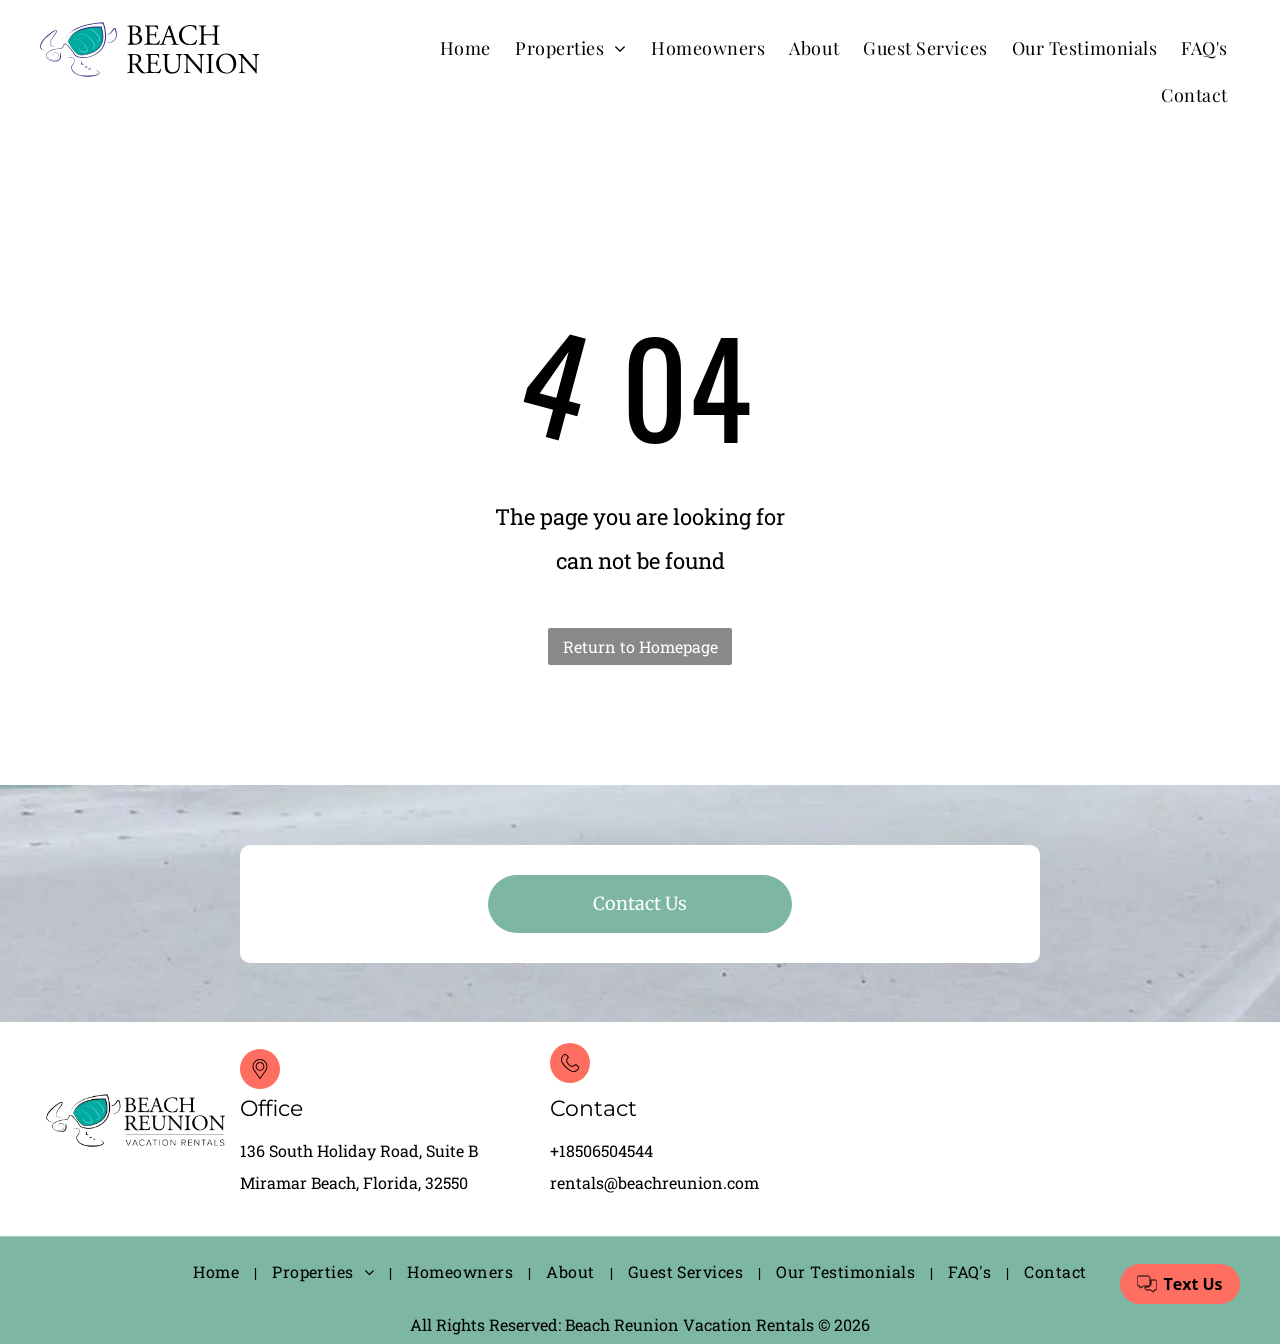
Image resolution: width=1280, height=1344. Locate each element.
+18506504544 (601, 1150)
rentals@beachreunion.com (654, 1182)
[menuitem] (465, 47)
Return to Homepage (640, 646)
